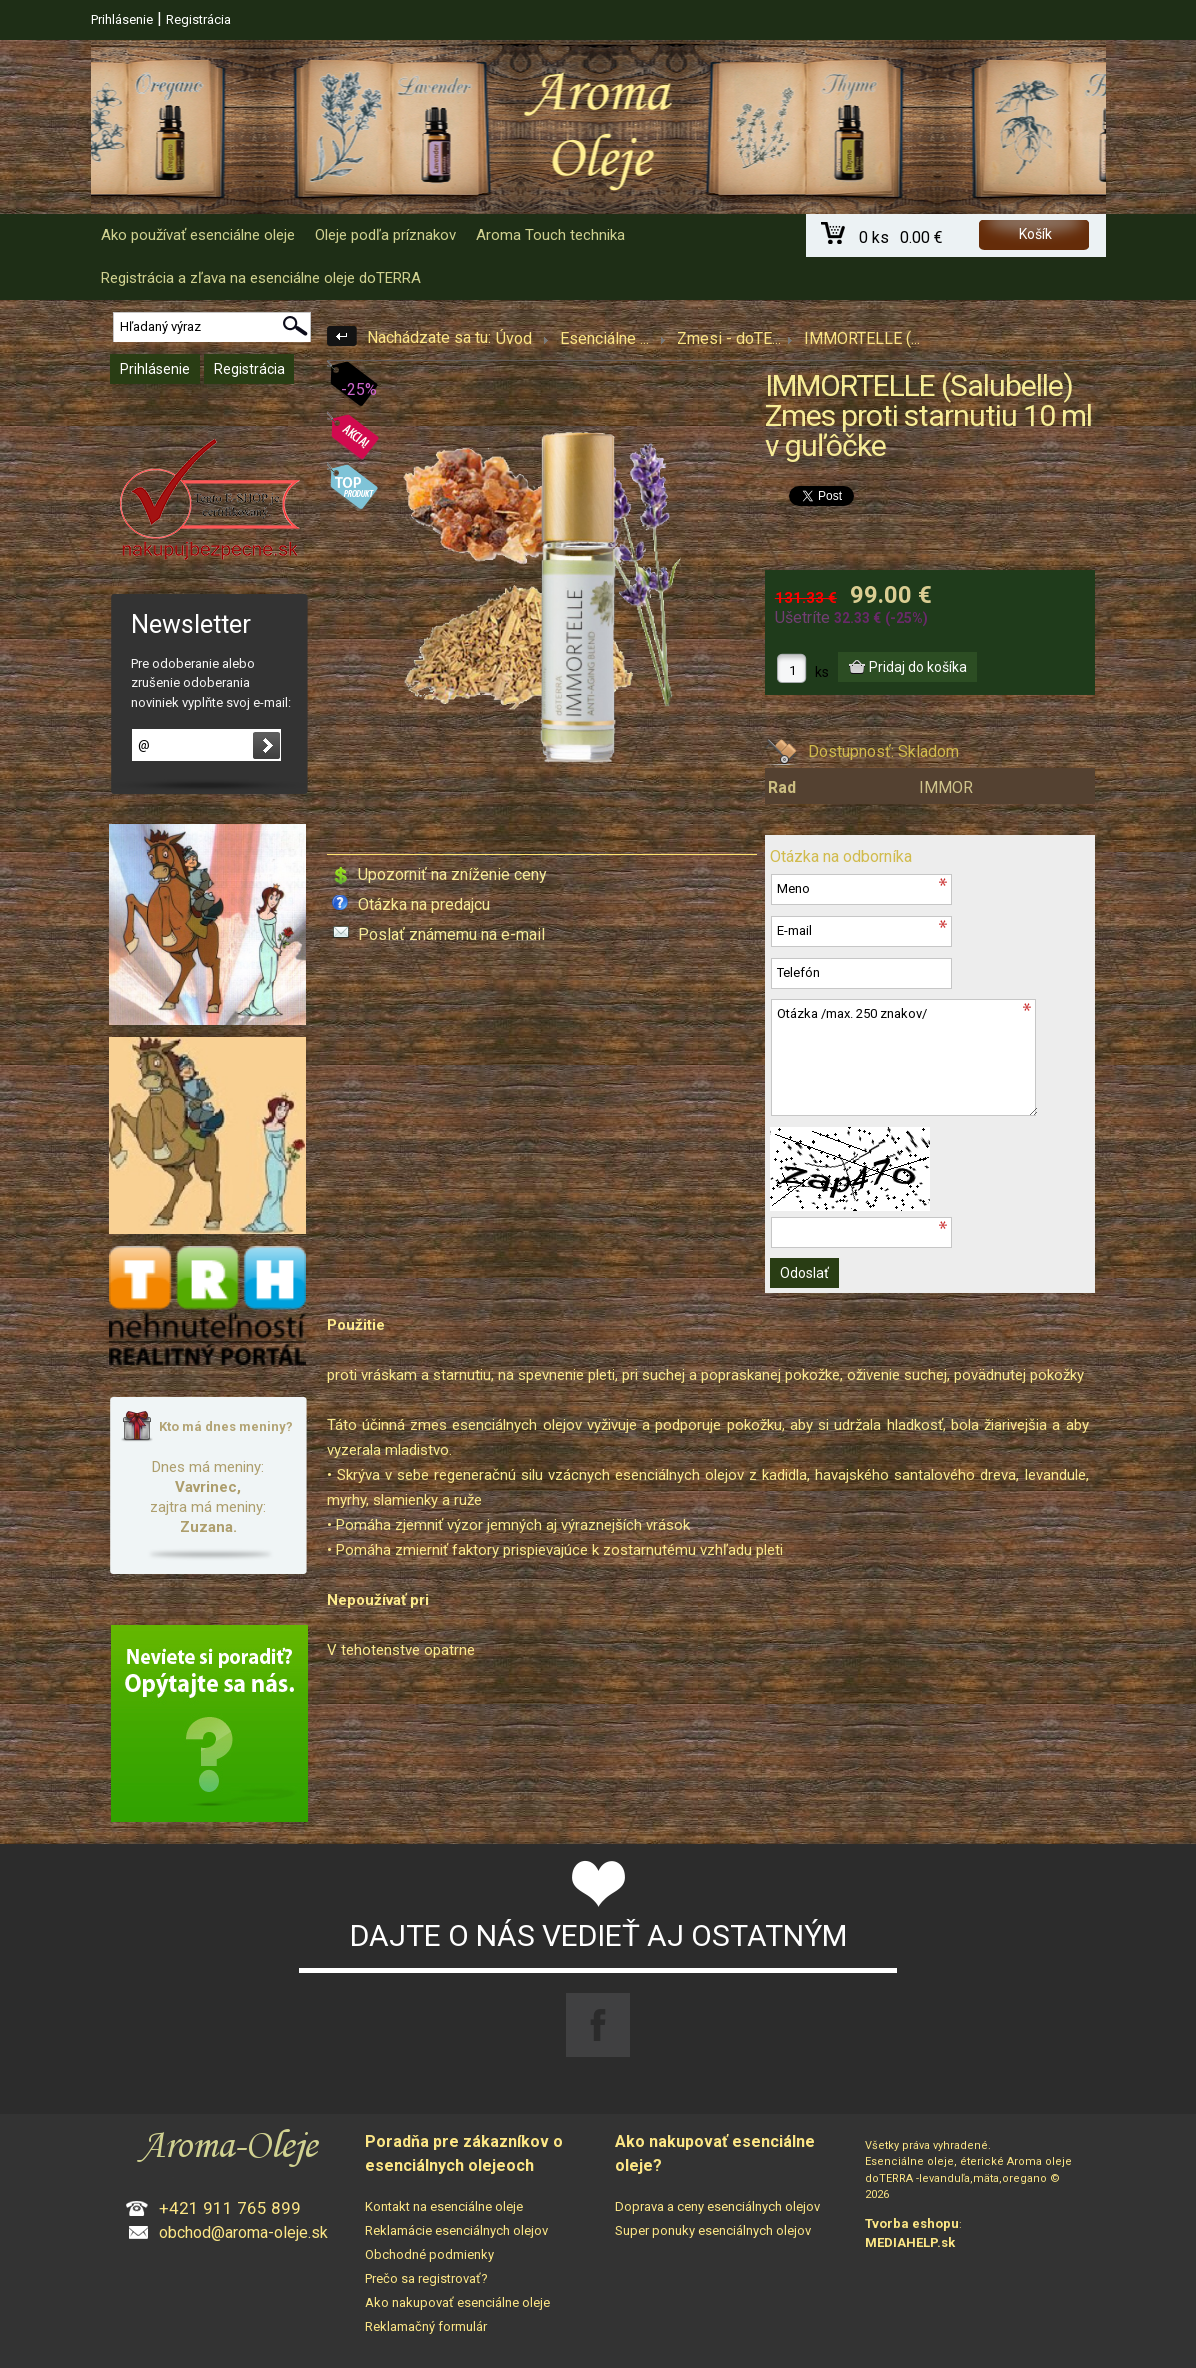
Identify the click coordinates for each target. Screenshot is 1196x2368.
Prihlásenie (122, 19)
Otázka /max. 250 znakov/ (904, 1057)
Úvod (514, 338)
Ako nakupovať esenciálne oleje (457, 2302)
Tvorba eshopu (912, 2223)
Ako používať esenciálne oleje (198, 235)
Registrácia (198, 19)
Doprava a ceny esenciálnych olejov (717, 2206)
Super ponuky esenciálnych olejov (713, 2230)
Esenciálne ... (604, 338)
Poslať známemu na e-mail (451, 934)
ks (822, 672)
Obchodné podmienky (429, 2254)
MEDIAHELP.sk (910, 2242)
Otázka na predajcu (424, 904)
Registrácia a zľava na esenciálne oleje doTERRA (261, 278)
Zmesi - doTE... (729, 338)
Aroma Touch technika (550, 235)
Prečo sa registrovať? (426, 2278)
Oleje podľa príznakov (385, 235)
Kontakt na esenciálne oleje (444, 2206)
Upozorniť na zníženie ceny (452, 874)
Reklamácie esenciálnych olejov (456, 2230)
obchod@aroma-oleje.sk (243, 2232)
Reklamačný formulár (426, 2326)
